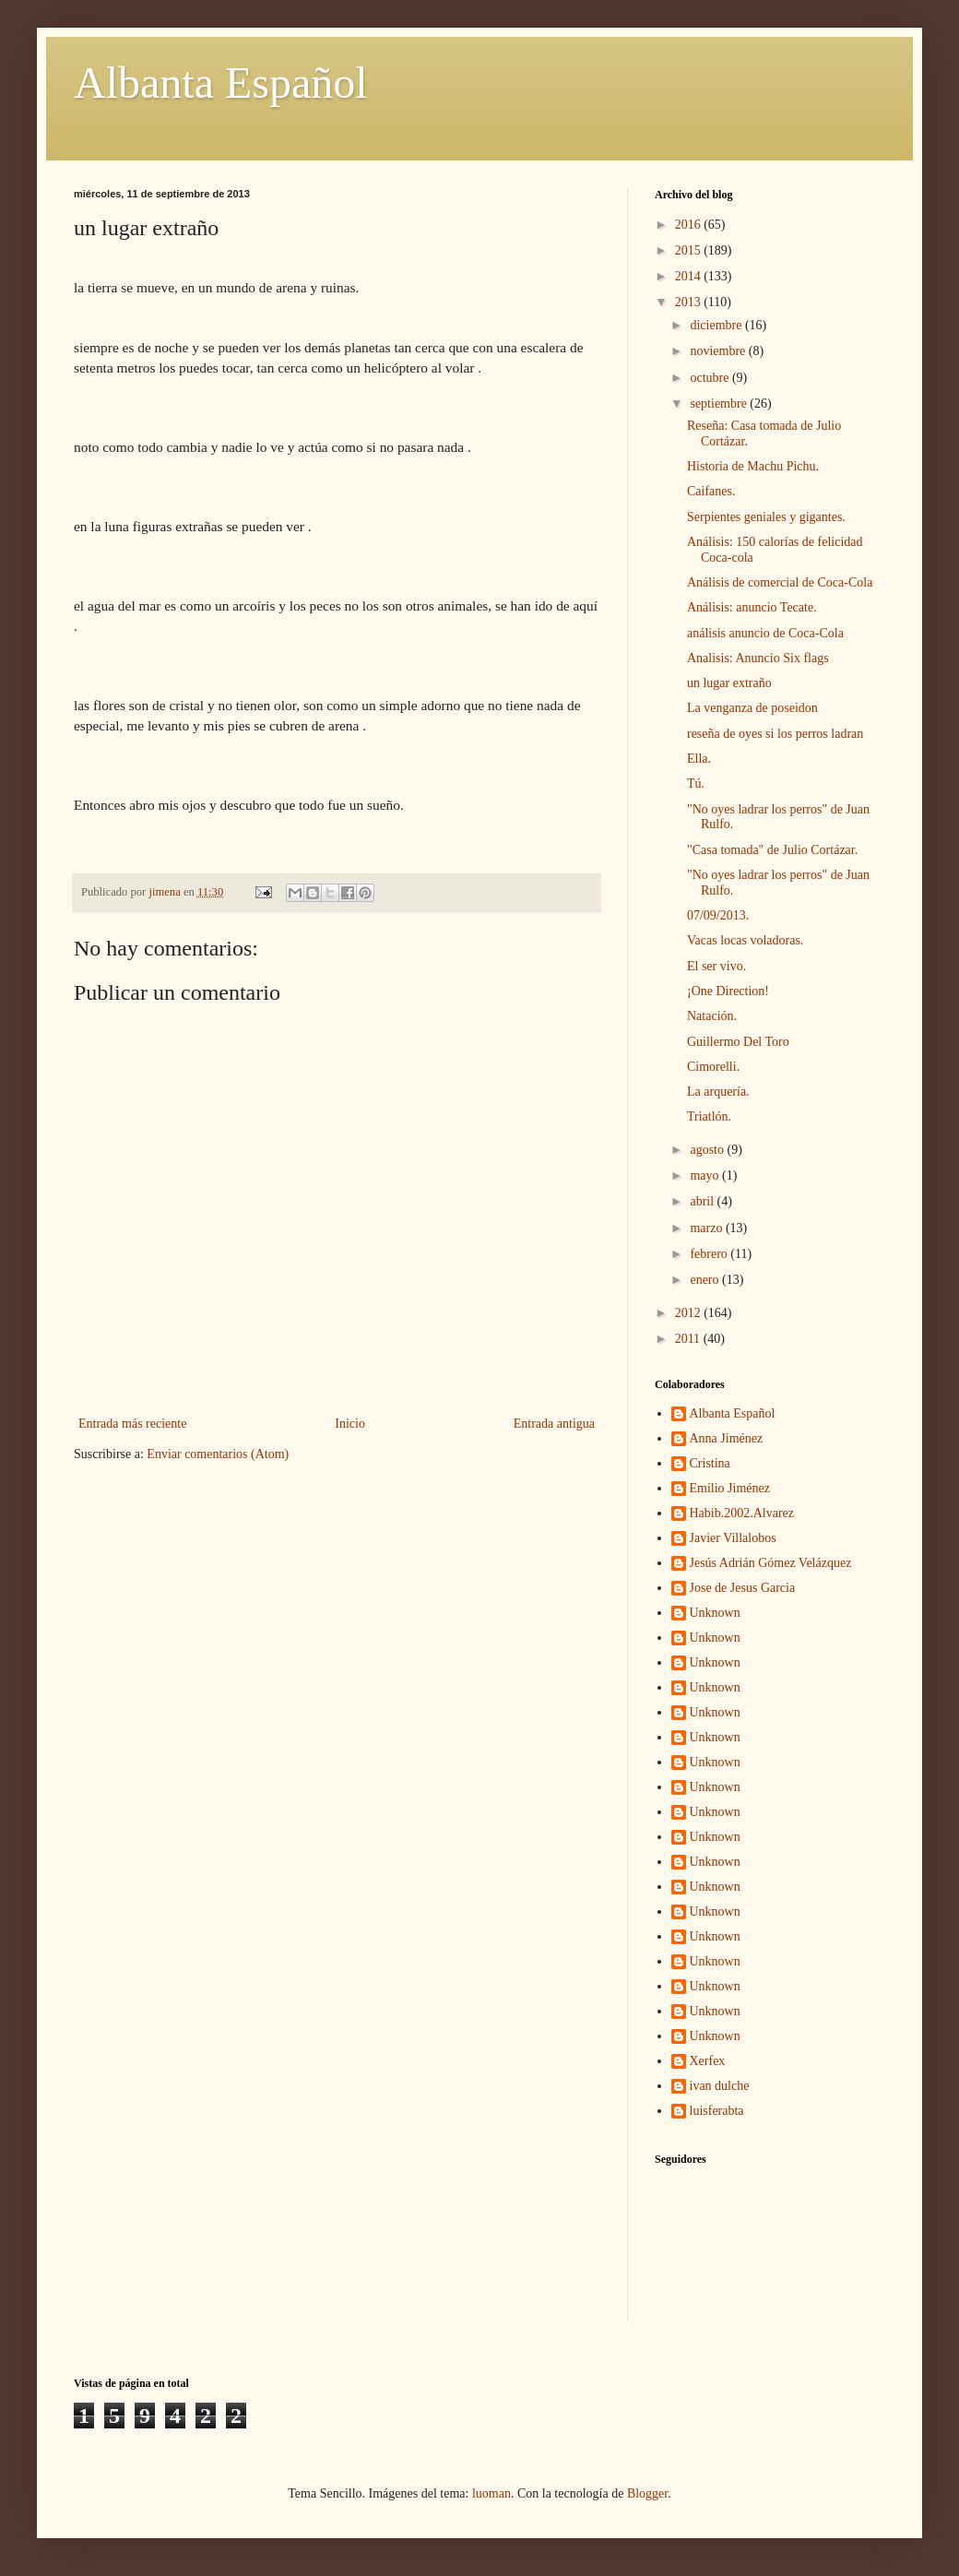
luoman (491, 2493)
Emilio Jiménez (730, 1488)
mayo (706, 1175)
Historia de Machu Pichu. (753, 466)
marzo (707, 1228)
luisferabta (717, 2111)
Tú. (695, 783)
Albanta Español (221, 82)
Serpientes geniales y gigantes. (766, 517)
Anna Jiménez (727, 1438)
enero (706, 1280)
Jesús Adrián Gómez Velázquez (771, 1563)
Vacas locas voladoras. (745, 940)
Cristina (710, 1463)
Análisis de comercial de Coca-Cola (779, 582)
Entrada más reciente (132, 1423)
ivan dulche (720, 2086)
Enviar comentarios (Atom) (218, 1454)
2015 (689, 250)
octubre (710, 378)
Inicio (350, 1423)
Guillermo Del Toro (738, 1042)
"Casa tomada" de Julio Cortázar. (772, 850)
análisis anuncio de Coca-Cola (765, 633)
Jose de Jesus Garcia (743, 1588)
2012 (689, 1313)
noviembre (719, 351)
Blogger (647, 2493)
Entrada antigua (554, 1423)
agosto (708, 1150)
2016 (689, 224)
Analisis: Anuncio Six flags (758, 658)
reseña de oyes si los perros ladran (775, 734)
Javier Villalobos (733, 1538)
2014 (689, 276)
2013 (689, 302)
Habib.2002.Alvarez (742, 1513)
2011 (689, 1339)
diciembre (717, 325)
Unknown (715, 1613)
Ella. (699, 759)
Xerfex (708, 2061)
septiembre (720, 403)
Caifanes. (711, 491)
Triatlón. (709, 1116)
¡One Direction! (728, 991)
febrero (710, 1254)
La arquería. (718, 1091)
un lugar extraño (729, 683)
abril (703, 1201)
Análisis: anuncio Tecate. (752, 607)
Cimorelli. (713, 1067)
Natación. (712, 1016)
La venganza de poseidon (752, 708)
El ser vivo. (716, 966)
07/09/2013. (718, 915)
